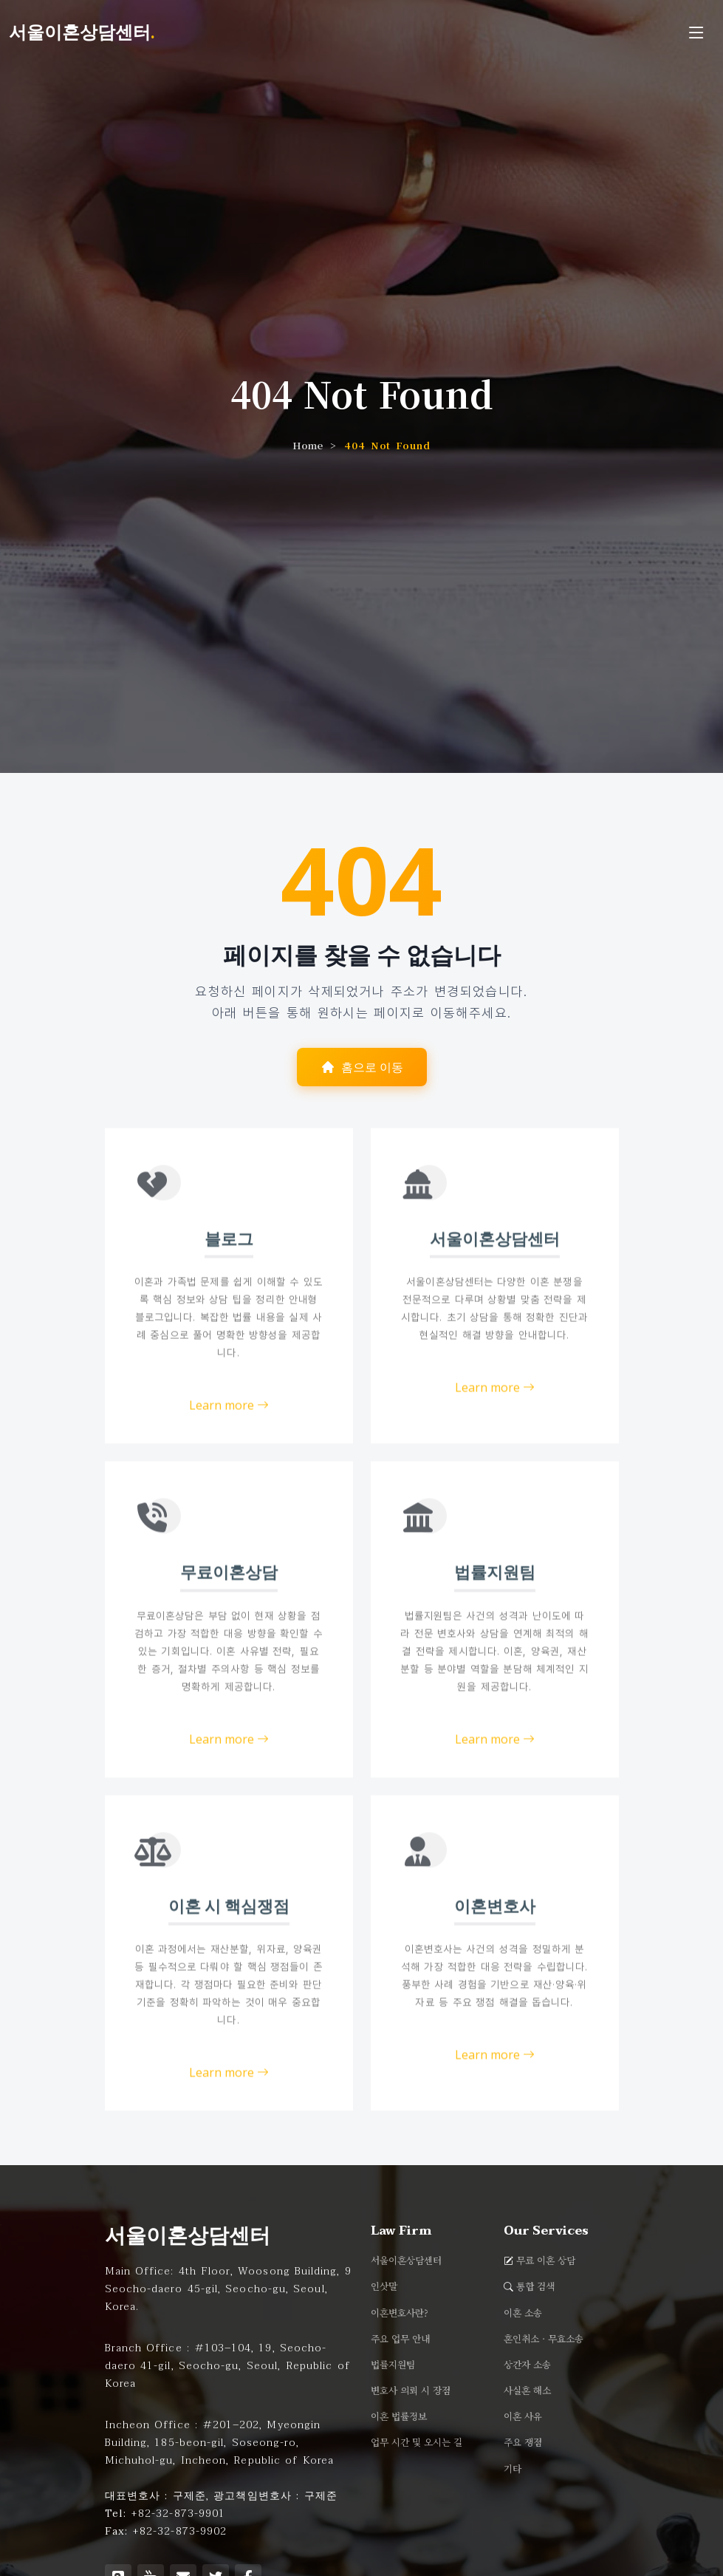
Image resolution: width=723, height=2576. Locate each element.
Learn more (229, 1452)
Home (307, 445)
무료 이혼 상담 (545, 2261)
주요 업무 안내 (400, 2339)
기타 (512, 2469)
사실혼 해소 (527, 2391)
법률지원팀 (393, 2365)
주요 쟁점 (523, 2442)
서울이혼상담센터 (406, 2261)
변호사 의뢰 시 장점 (410, 2391)
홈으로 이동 (362, 1068)
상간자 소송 (527, 2365)
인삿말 (384, 2287)
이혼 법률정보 (399, 2417)
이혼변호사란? (399, 2313)
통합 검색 (535, 2287)
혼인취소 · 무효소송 (543, 2339)
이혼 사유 (523, 2417)
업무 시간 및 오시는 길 (416, 2442)
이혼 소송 (523, 2313)
